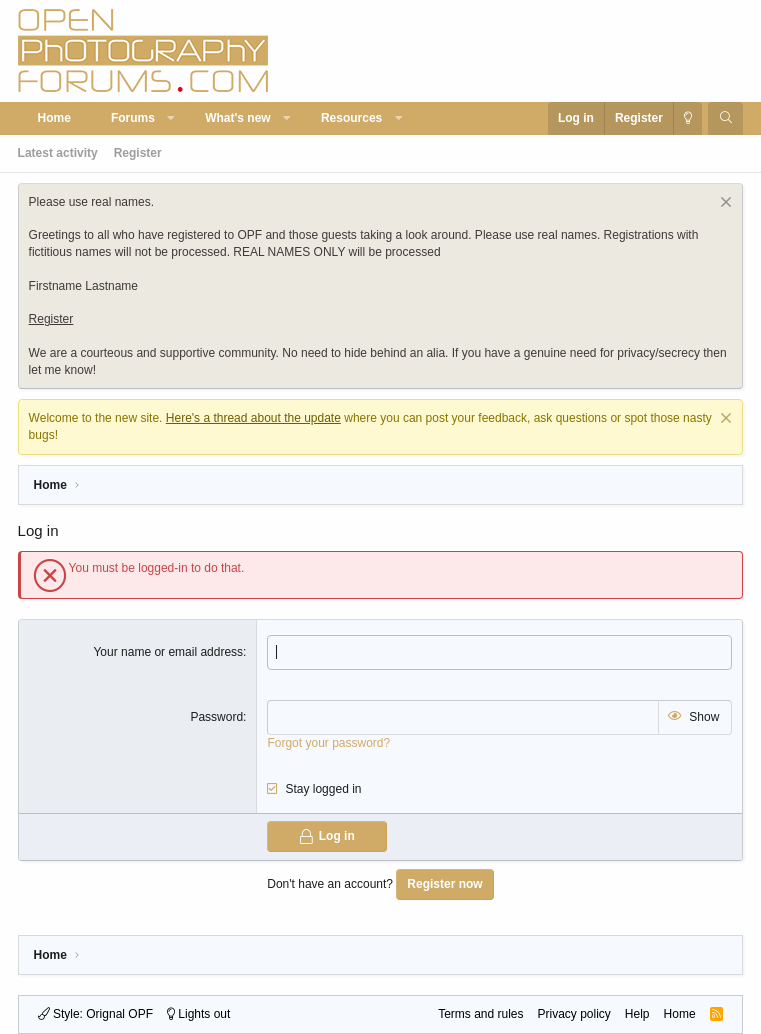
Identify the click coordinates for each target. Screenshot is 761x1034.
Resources (351, 118)
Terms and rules (480, 1014)
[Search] (725, 118)
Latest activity (58, 153)
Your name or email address (168, 652)
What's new (238, 118)
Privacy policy (574, 1014)
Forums (133, 118)
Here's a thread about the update (253, 418)
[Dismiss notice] (723, 204)
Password (216, 717)
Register (138, 153)
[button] (171, 118)
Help (637, 1014)
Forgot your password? (328, 743)
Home (54, 118)
